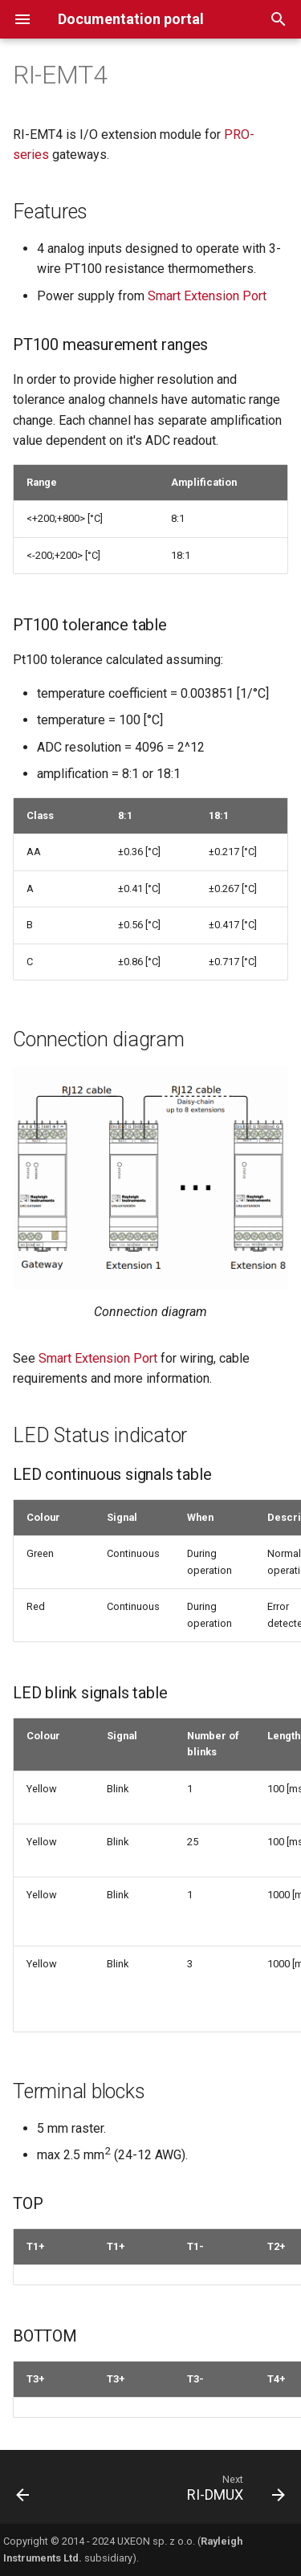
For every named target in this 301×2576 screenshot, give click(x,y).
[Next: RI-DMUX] (233, 2491)
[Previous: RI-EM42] (23, 2491)
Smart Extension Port (207, 296)
